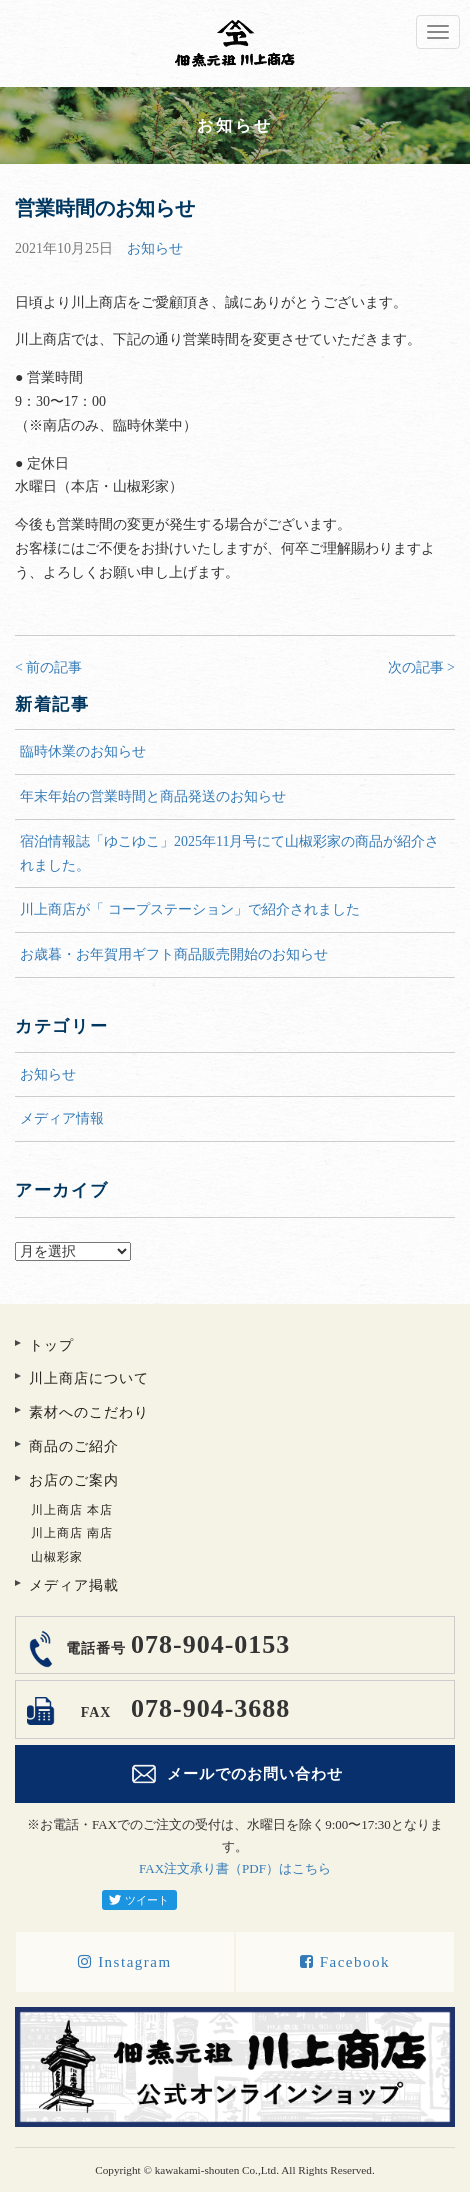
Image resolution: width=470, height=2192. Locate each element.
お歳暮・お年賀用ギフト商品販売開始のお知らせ (174, 954)
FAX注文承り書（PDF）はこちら (235, 1868)
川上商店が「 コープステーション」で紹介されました (190, 909)
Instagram (124, 1962)
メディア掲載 (74, 1585)
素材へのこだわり (89, 1412)
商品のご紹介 (74, 1446)
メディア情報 (62, 1118)
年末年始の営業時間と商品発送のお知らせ (153, 796)
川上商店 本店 (72, 1510)
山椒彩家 (57, 1557)
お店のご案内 (74, 1480)
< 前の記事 (48, 667)
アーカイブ (235, 1229)
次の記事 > (421, 667)
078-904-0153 (175, 1644)
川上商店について (89, 1378)
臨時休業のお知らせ (83, 751)
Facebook (345, 1962)
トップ (51, 1345)
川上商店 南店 (72, 1533)
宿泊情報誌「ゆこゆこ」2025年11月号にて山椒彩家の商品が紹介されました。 (229, 853)
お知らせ (155, 248)
